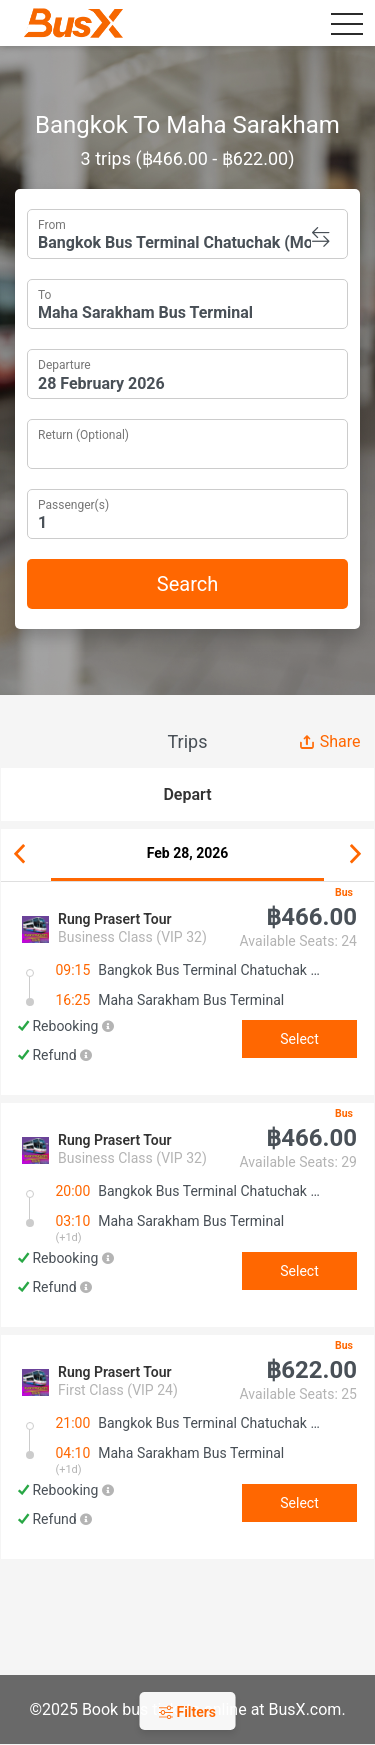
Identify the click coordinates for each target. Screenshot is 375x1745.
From (52, 223)
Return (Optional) (83, 432)
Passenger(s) (73, 502)
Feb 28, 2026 (188, 853)
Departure (64, 363)
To (44, 293)
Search (187, 584)
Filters (187, 1712)
